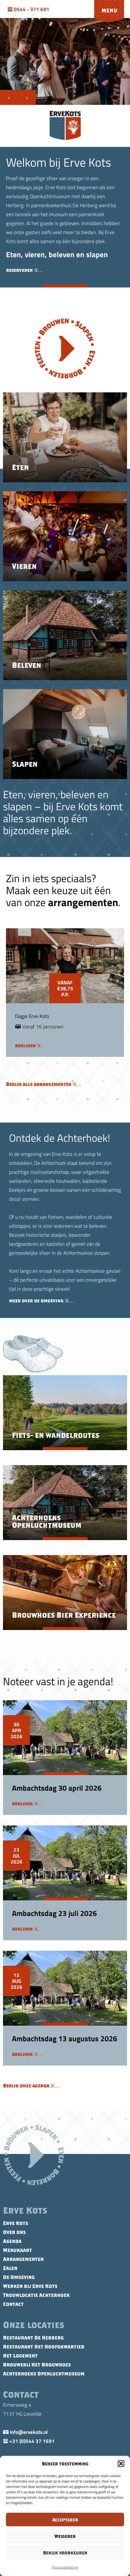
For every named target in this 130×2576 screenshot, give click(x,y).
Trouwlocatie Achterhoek (36, 2295)
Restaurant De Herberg (33, 2338)
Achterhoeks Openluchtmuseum (44, 2374)
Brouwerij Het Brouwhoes (37, 2365)
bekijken (30, 1045)
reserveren (24, 270)
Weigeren (65, 2536)
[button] (121, 2464)
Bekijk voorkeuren (65, 2552)
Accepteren (65, 2519)
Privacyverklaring (65, 2567)
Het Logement (20, 2356)
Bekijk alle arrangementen (43, 1084)
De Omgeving (19, 2277)
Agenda (12, 2241)
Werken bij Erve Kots (30, 2286)
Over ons (14, 2232)
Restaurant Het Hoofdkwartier (43, 2347)
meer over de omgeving (41, 1300)
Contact (13, 2304)
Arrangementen (23, 2259)
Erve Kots (15, 2223)
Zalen (10, 2268)
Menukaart (17, 2250)
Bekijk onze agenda (31, 2085)
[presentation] (9, 97)
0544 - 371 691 (28, 9)
